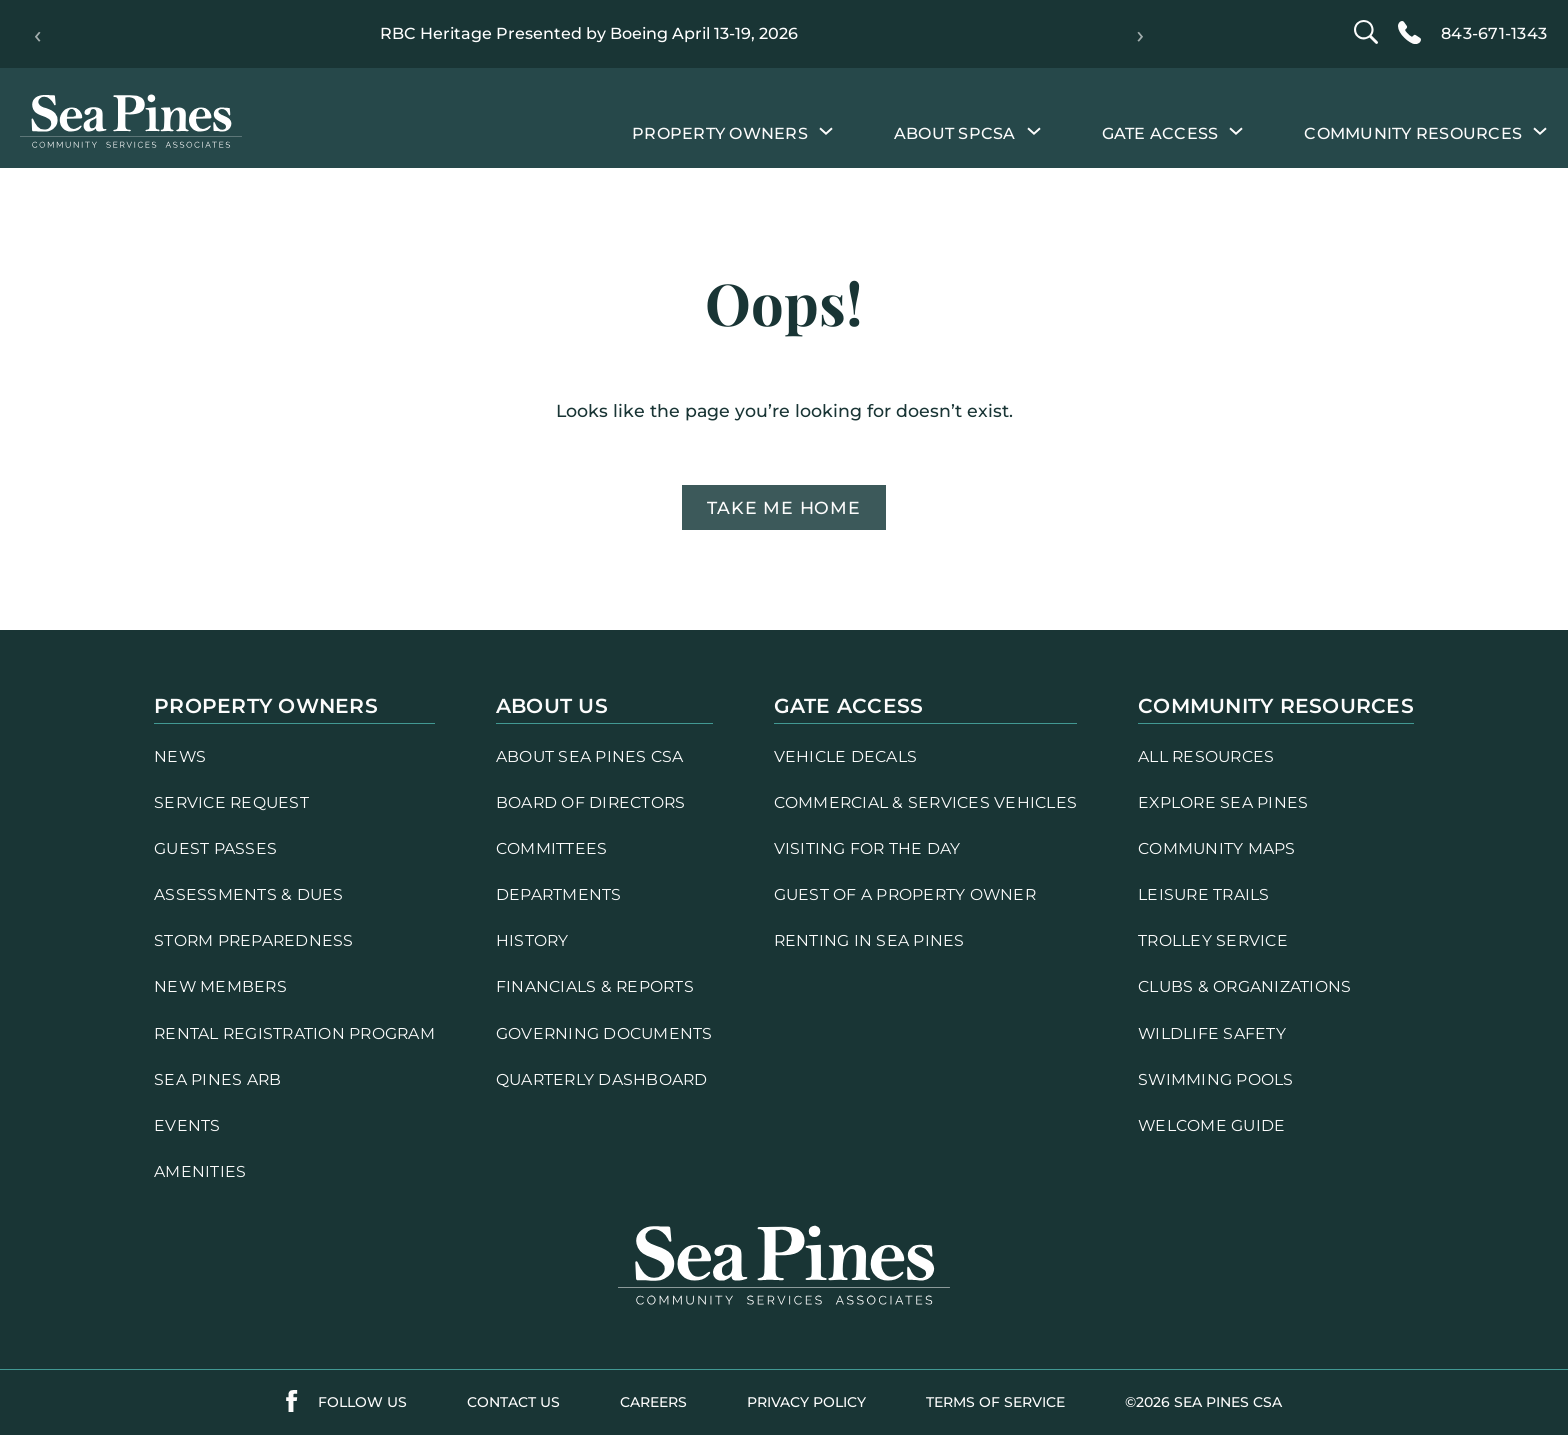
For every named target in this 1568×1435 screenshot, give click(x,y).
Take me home (783, 507)
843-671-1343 (1494, 33)
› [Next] (1140, 34)
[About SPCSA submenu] (1034, 130)
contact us (513, 1402)
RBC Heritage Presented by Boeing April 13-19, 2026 (589, 33)
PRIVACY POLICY (806, 1402)
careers (653, 1402)
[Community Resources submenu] (1540, 130)
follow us (362, 1402)
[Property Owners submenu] (826, 130)
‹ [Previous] (37, 34)
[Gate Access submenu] (1236, 130)
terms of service (995, 1402)
